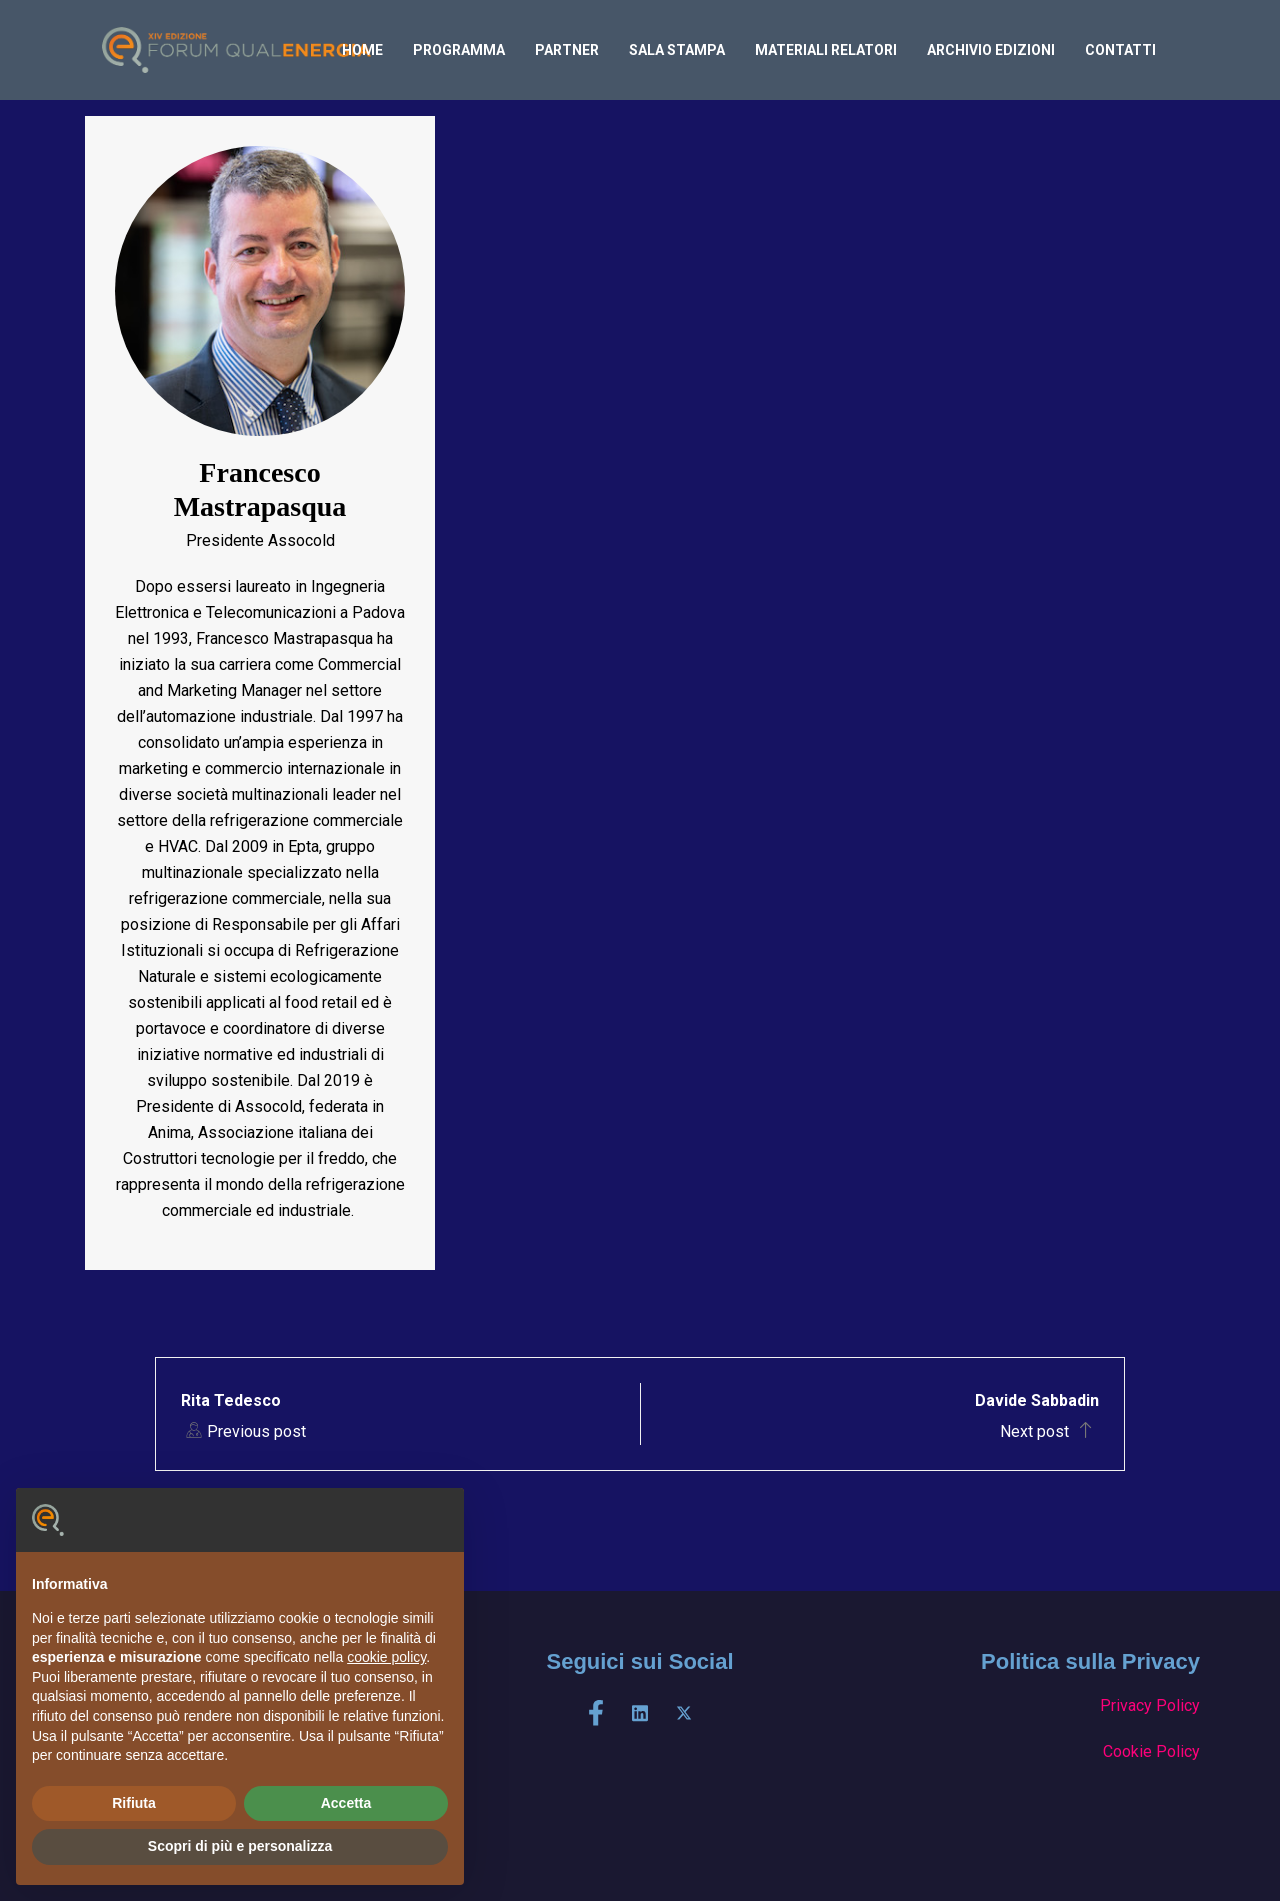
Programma (459, 50)
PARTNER (567, 50)
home (362, 50)
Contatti (1120, 50)
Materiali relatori (826, 50)
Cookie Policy (1151, 1751)
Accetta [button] (346, 1803)
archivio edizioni (991, 50)
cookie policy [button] (386, 1657)
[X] (684, 1713)
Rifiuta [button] (134, 1803)
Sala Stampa (677, 50)
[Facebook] (596, 1713)
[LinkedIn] (640, 1713)
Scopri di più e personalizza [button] (240, 1846)
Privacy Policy (1150, 1705)
